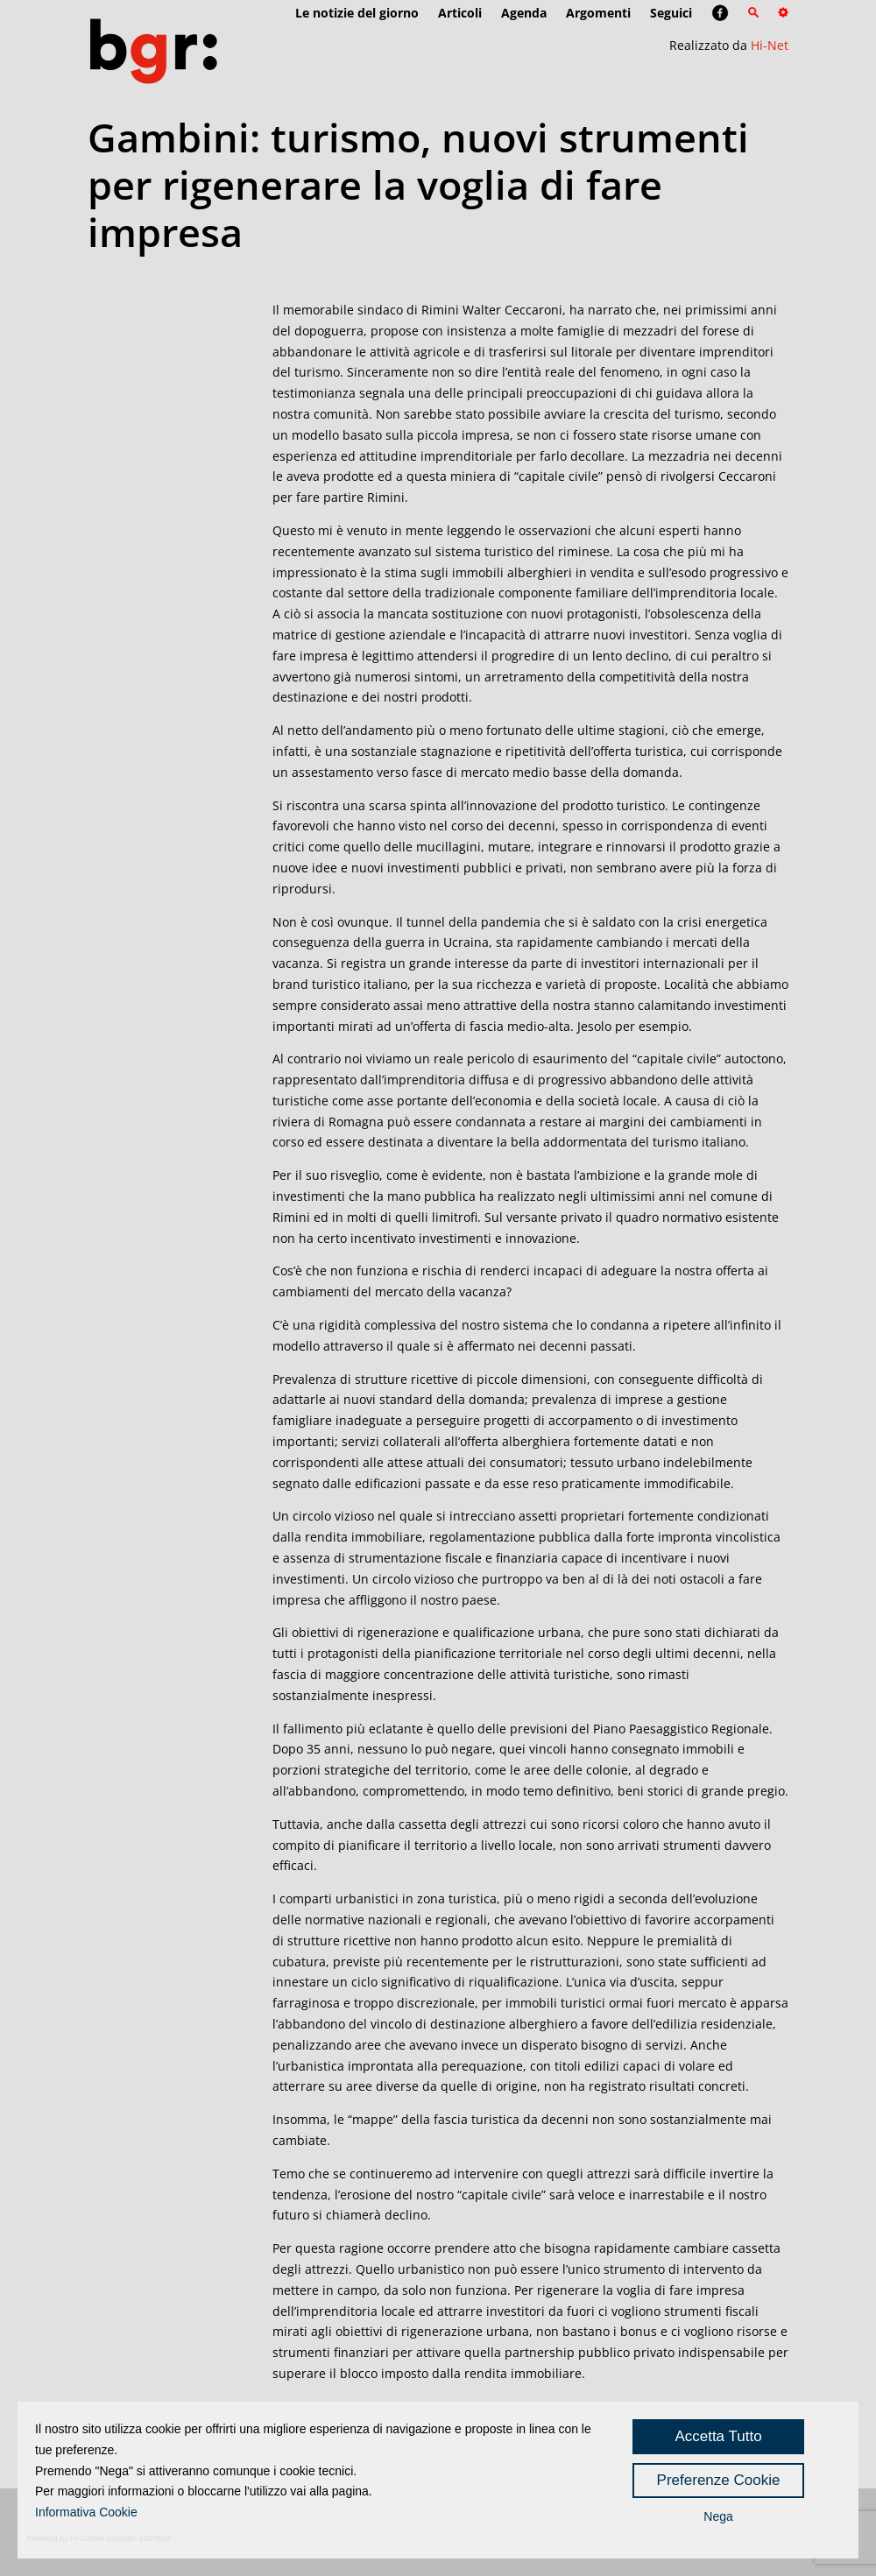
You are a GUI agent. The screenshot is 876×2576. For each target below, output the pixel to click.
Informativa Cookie (86, 2512)
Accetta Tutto (718, 2436)
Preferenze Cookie (719, 2480)
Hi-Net (769, 45)
